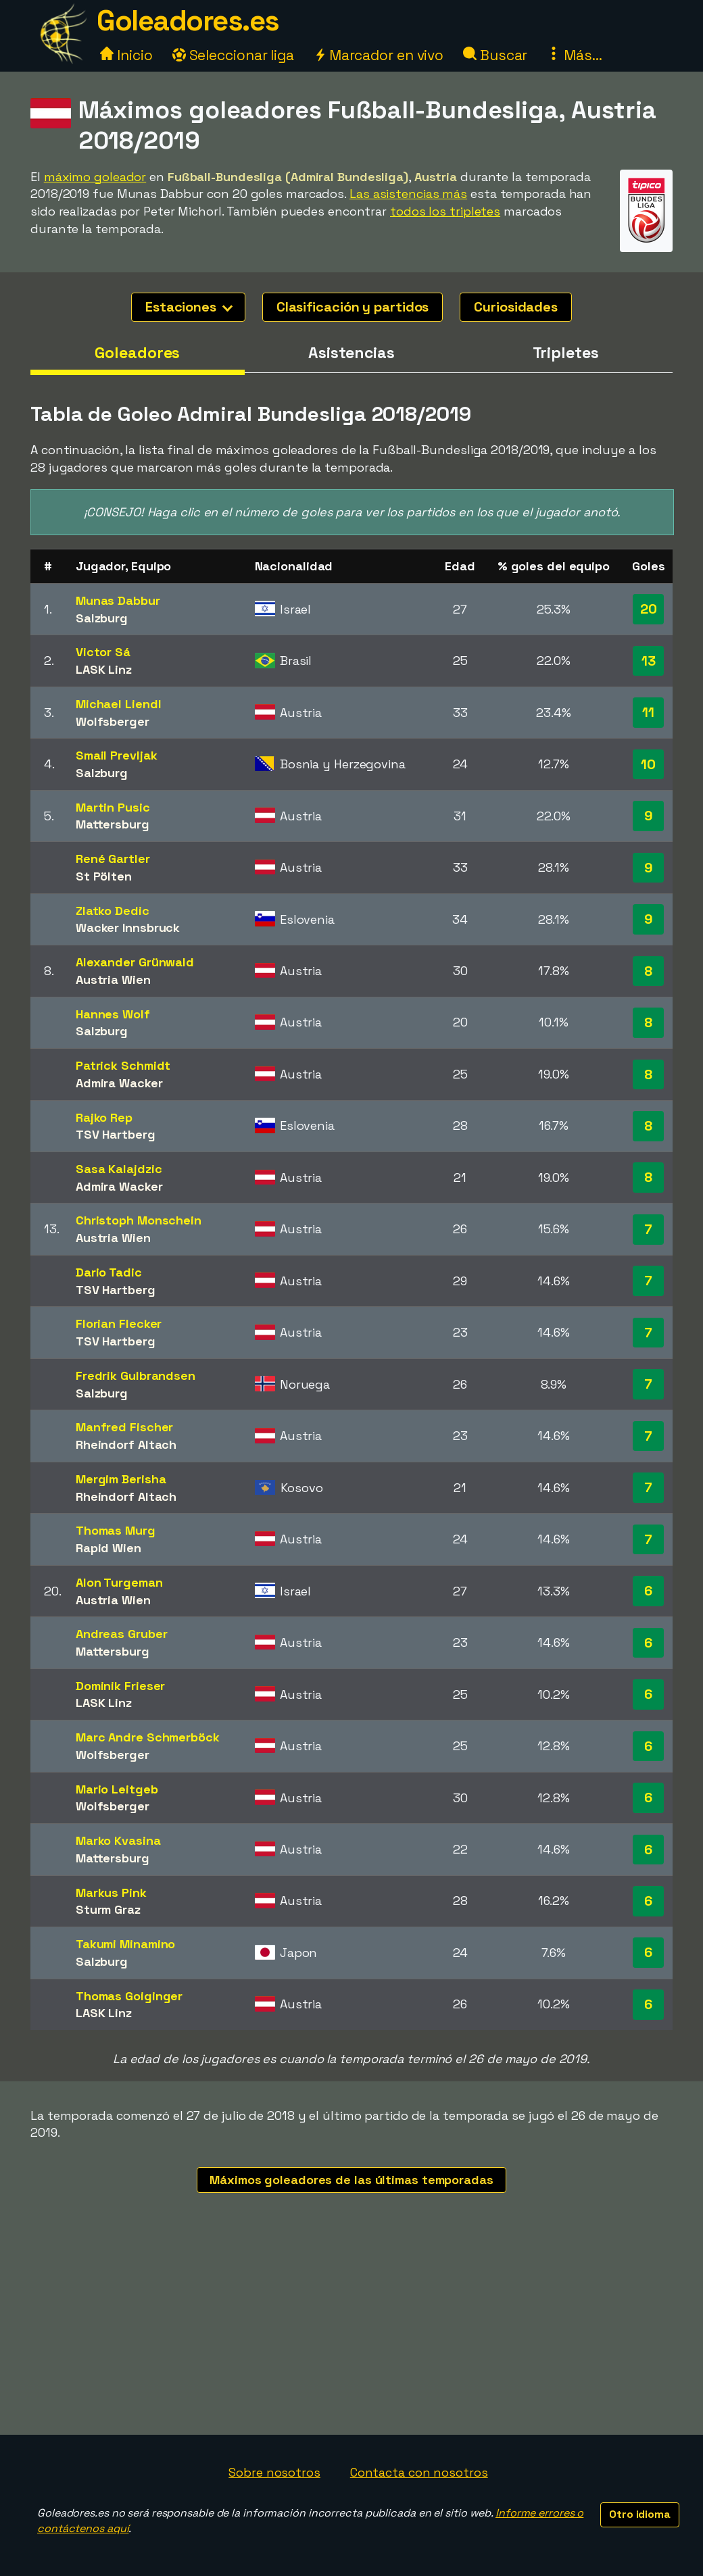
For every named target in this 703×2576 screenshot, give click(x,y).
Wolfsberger (112, 721)
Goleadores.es (188, 21)
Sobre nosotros (274, 2472)
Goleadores (137, 353)
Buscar (495, 55)
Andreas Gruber (122, 1633)
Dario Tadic (109, 1272)
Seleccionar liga (233, 55)
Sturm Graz (108, 1909)
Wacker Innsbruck (128, 927)
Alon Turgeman (119, 1582)
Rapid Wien (108, 1548)
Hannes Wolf (113, 1014)
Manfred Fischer (125, 1427)
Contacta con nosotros (419, 2472)
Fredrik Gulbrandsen (135, 1375)
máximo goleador (95, 176)
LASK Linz (104, 669)
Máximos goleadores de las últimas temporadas (351, 2179)
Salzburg (102, 618)
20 (648, 609)
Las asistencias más (408, 193)
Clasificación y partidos (352, 307)
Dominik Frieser (121, 1685)
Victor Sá (103, 652)
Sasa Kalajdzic (119, 1168)
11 (648, 712)
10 (648, 764)
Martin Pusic (113, 807)
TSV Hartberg (115, 1134)
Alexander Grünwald (135, 962)
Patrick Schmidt (123, 1065)
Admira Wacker (119, 1083)
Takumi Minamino (126, 1944)
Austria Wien (113, 979)
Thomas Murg (115, 1530)
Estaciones (189, 307)
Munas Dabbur (118, 600)
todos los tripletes (445, 211)
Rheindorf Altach (126, 1444)
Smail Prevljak (116, 755)
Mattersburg (112, 824)
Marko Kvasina (118, 1840)
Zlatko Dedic (112, 910)
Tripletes (566, 353)
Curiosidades (516, 307)
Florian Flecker (119, 1323)
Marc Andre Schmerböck (148, 1737)
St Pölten (104, 876)
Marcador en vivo (378, 55)
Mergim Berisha (121, 1479)
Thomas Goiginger (129, 1996)
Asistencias (351, 353)
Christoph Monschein (138, 1220)
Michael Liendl (119, 704)
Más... (574, 55)
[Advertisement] (351, 2333)
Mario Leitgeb (117, 1789)
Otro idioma (640, 2514)
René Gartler (113, 858)
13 (648, 661)
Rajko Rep (104, 1117)
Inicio (126, 55)
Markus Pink (111, 1892)
